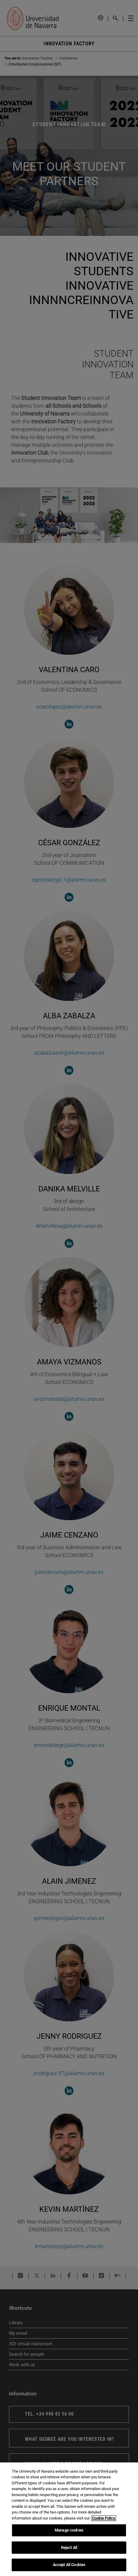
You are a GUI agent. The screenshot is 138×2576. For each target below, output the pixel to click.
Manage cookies (69, 2530)
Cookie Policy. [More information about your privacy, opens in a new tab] (104, 2518)
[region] (69, 2519)
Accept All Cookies (69, 2564)
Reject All (69, 2547)
